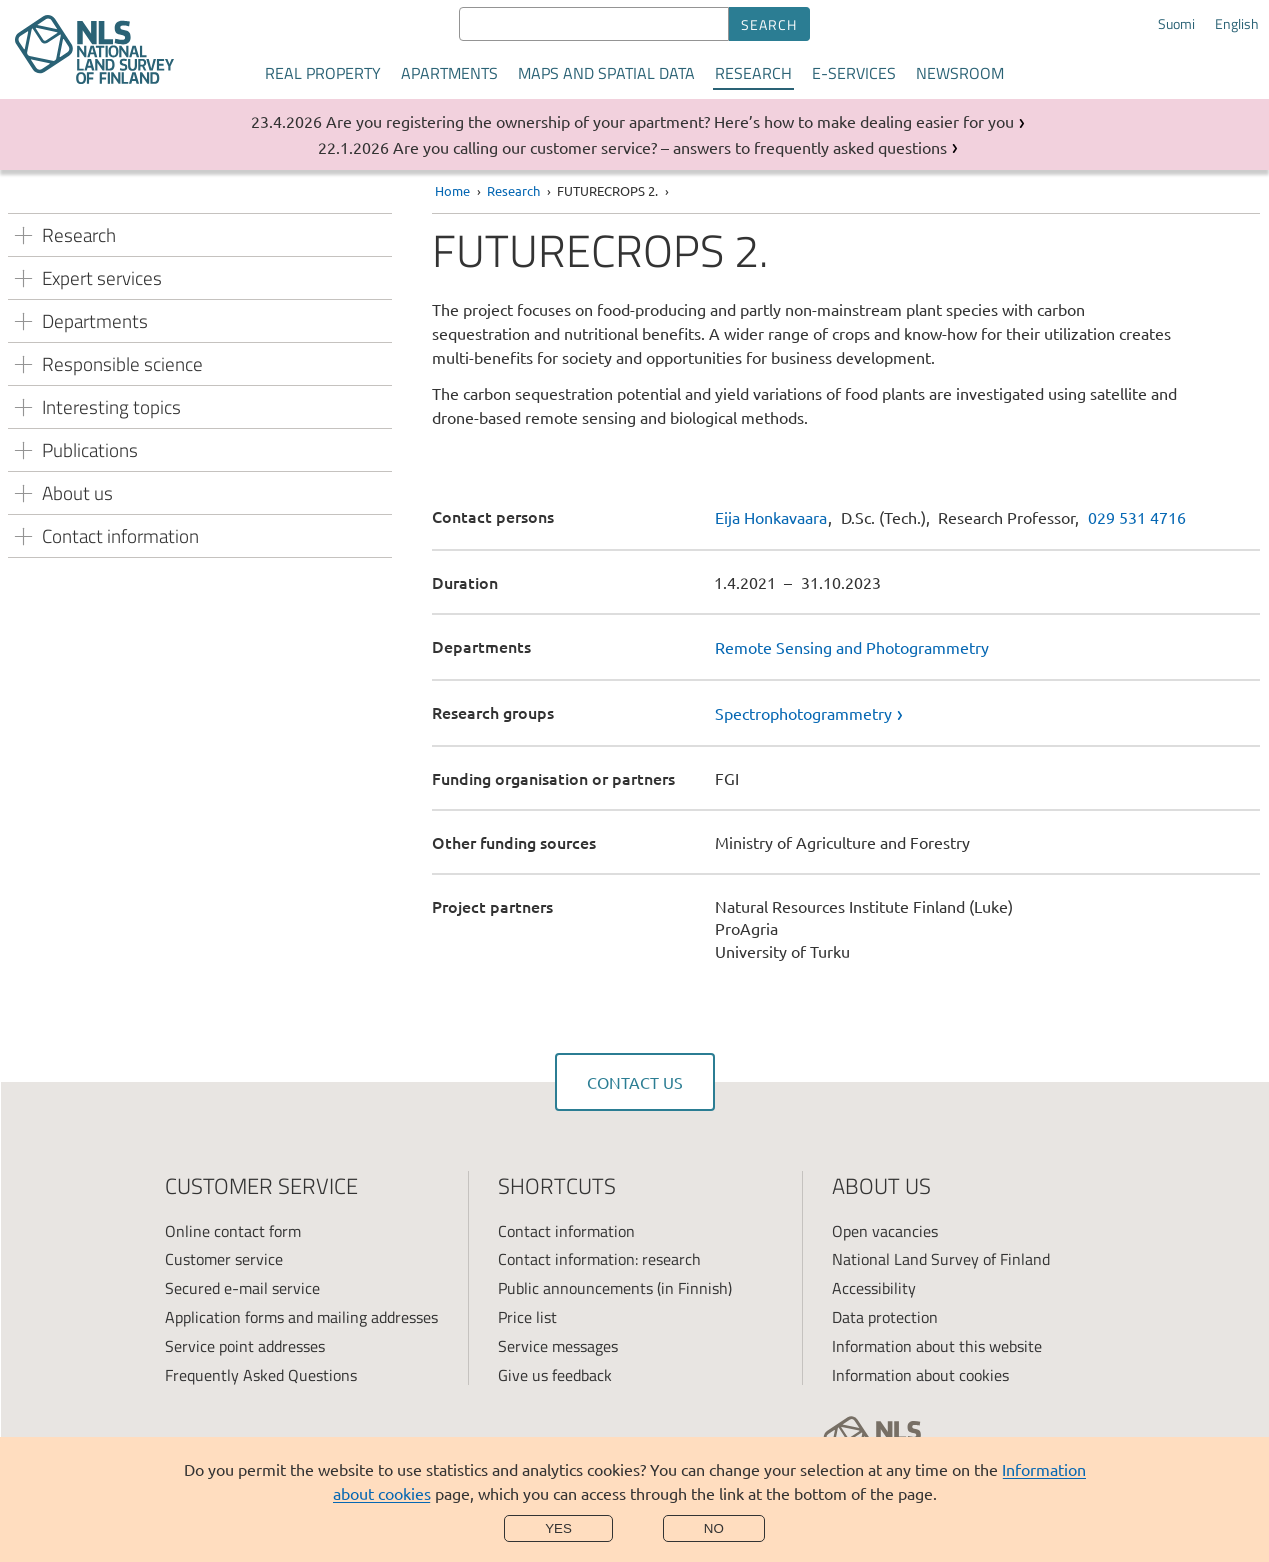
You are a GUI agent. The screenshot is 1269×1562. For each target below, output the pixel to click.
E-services (854, 73)
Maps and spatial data (606, 73)
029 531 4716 (1137, 517)
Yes (558, 1528)
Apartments (449, 73)
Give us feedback (555, 1375)
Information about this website (937, 1346)
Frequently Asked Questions (261, 1375)
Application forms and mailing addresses (301, 1317)
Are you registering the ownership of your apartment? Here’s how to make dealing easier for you (670, 121)
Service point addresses (245, 1346)
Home (452, 190)
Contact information (566, 1231)
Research (753, 73)
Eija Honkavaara (771, 517)
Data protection (885, 1317)
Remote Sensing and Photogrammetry (852, 647)
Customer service (224, 1259)
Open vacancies (885, 1231)
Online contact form (233, 1231)
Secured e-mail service (242, 1288)
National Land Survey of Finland (941, 1259)
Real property (323, 73)
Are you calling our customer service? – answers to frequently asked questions (670, 147)
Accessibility (874, 1288)
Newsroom (960, 73)
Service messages (558, 1346)
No (714, 1528)
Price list (527, 1317)
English (1237, 24)
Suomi (1176, 24)
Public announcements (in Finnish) (615, 1288)
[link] (987, 713)
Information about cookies (920, 1375)
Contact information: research (599, 1259)
